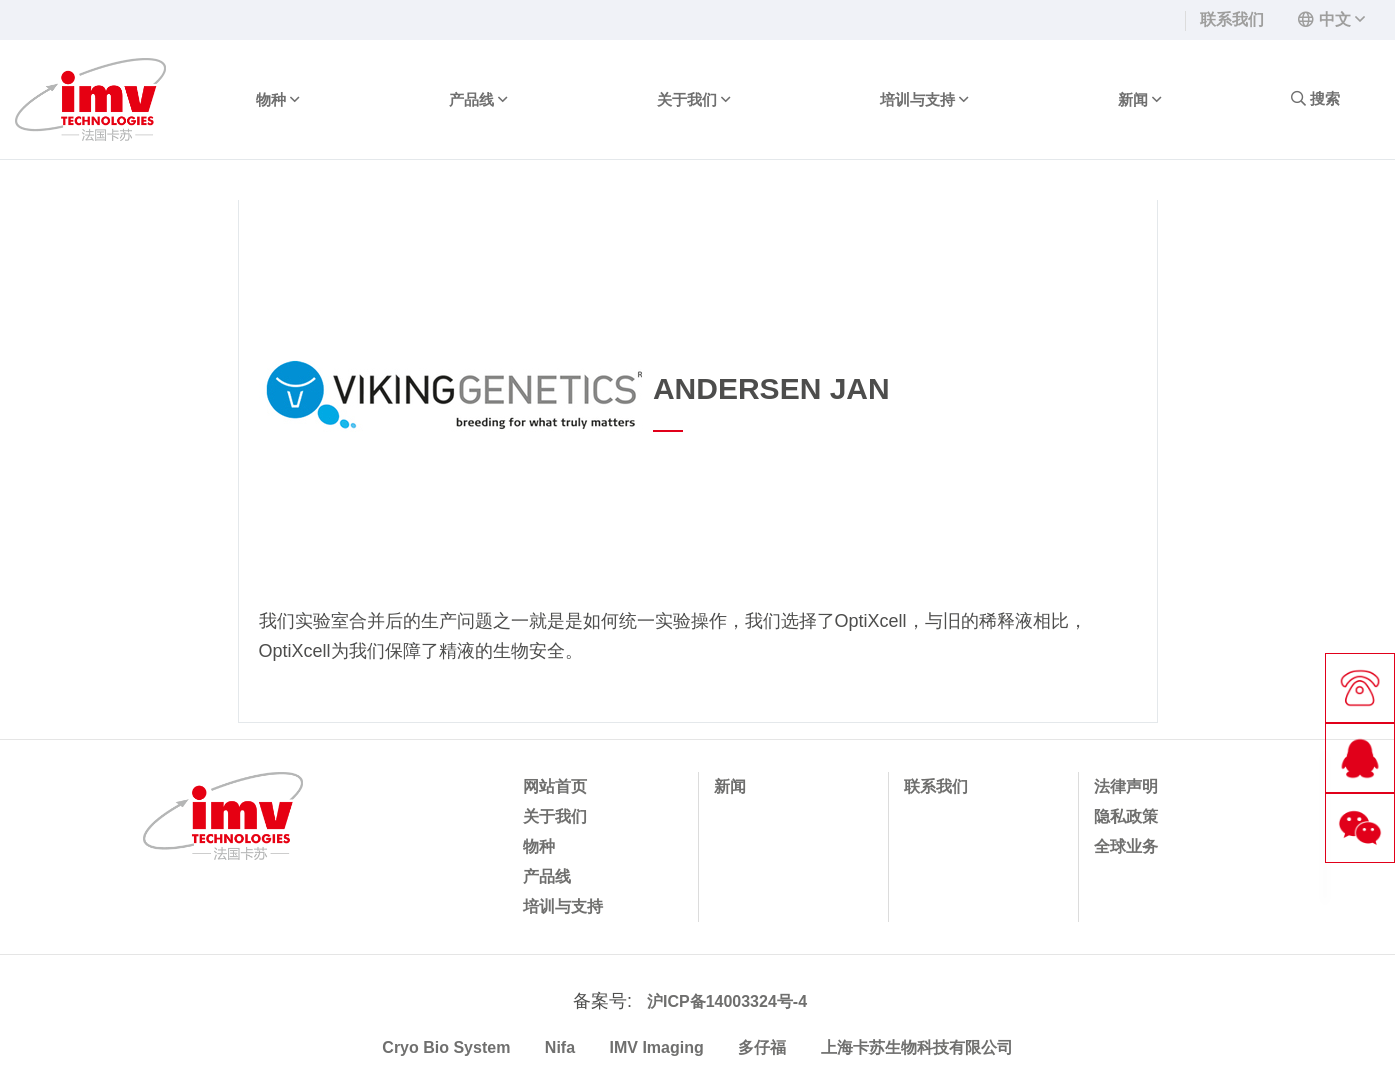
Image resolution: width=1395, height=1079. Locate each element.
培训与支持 (924, 99)
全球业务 (1126, 846)
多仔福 (762, 1047)
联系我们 (1232, 19)
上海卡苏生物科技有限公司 (917, 1047)
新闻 (1139, 99)
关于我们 (693, 99)
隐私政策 (1126, 816)
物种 (277, 99)
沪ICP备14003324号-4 (727, 1001)
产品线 (478, 99)
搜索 (1315, 98)
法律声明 (1126, 786)
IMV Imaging (657, 1047)
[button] (1331, 19)
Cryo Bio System (446, 1047)
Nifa (560, 1047)
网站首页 (555, 786)
